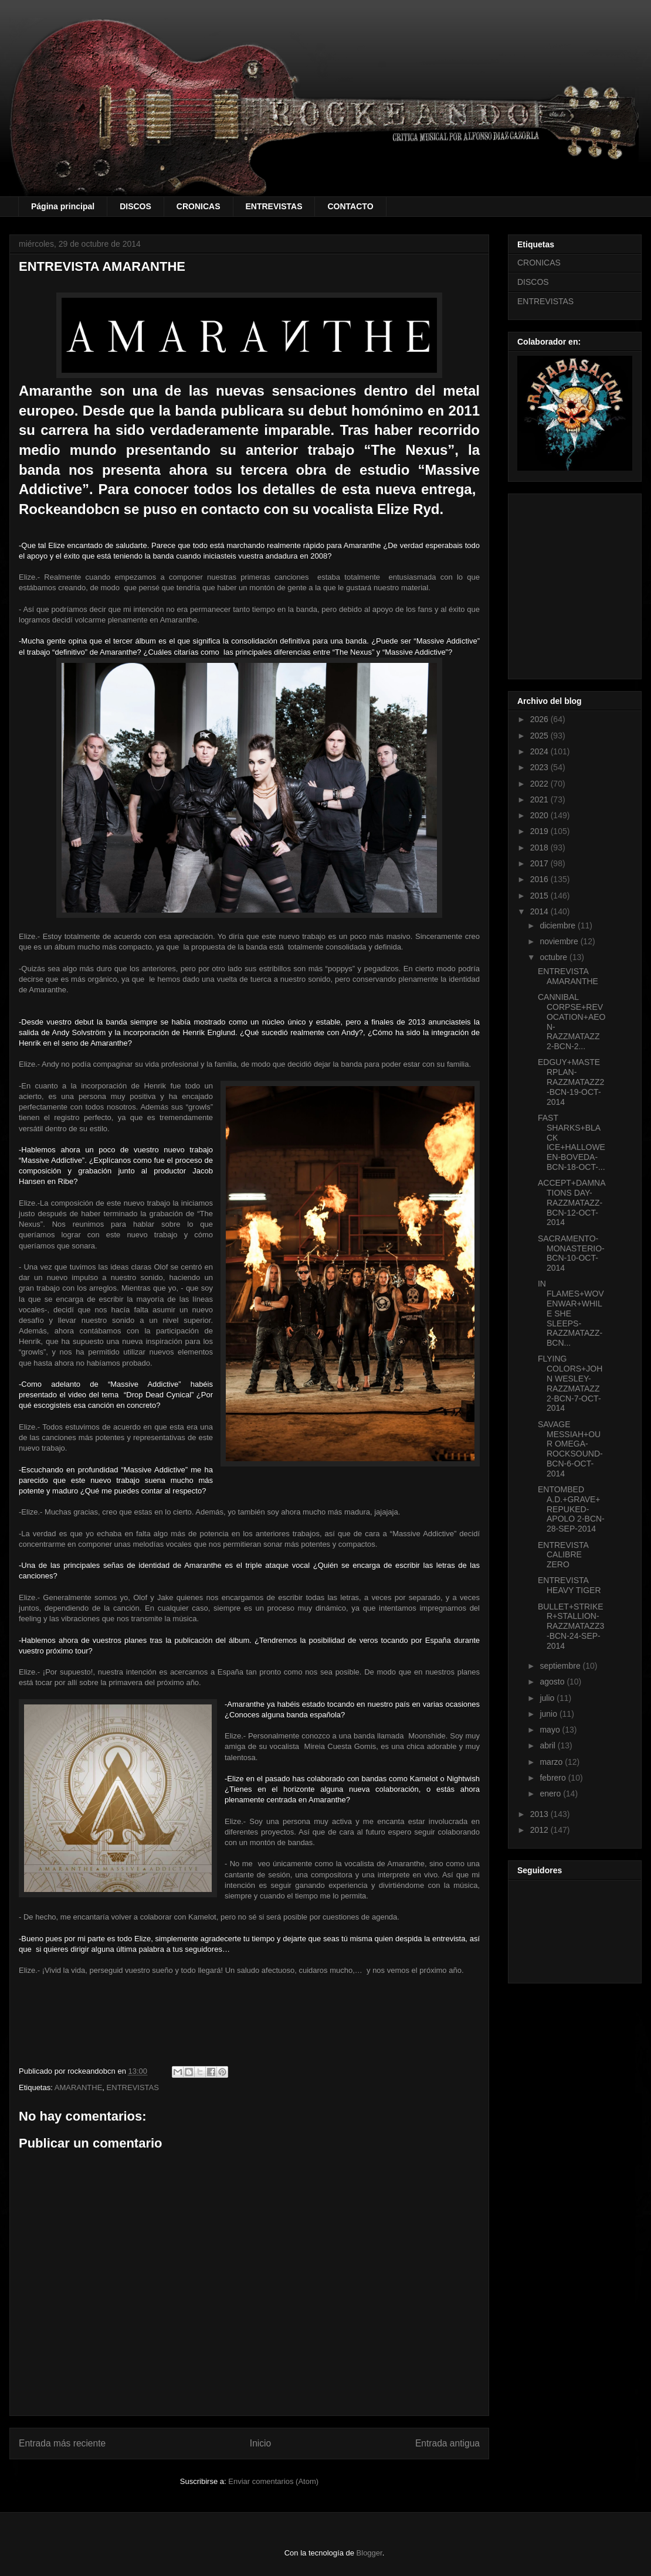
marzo (552, 1762)
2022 (540, 783)
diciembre (559, 925)
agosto (553, 1681)
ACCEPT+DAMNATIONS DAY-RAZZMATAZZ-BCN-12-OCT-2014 (572, 1202)
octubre (554, 957)
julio (548, 1698)
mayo (551, 1729)
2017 (540, 863)
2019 (540, 831)
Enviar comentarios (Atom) (273, 2481)
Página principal (62, 206)
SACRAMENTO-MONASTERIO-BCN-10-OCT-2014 (571, 1253)
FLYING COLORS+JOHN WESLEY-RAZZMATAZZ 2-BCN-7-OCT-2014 (570, 1383)
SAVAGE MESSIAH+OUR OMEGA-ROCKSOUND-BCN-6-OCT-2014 (570, 1449)
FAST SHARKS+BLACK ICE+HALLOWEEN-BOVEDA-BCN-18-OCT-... (571, 1142)
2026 (540, 719)
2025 (540, 735)
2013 (540, 1814)
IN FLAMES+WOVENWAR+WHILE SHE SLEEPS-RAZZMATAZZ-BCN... (571, 1313)
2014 (540, 911)
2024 (540, 751)
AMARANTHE (79, 2087)
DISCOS (135, 206)
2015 (540, 895)
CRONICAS (199, 206)
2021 (540, 799)
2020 (540, 815)
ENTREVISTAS (274, 206)
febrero (554, 1777)
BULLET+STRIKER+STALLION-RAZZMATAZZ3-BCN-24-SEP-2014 (571, 1626)
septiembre (561, 1665)
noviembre (560, 941)
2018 (540, 847)
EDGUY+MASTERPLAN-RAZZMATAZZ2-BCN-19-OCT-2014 (571, 1081)
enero (551, 1793)
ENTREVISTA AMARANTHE (568, 976)
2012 (540, 1830)
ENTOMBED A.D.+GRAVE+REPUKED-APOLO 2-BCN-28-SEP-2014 (571, 1509)
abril (548, 1745)
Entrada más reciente (62, 2443)
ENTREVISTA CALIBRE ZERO (563, 1555)
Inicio (260, 2443)
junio (549, 1714)
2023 (540, 767)
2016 (540, 879)
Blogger (369, 2552)
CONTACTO (350, 206)
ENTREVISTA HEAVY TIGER (569, 1585)
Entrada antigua (447, 2443)
